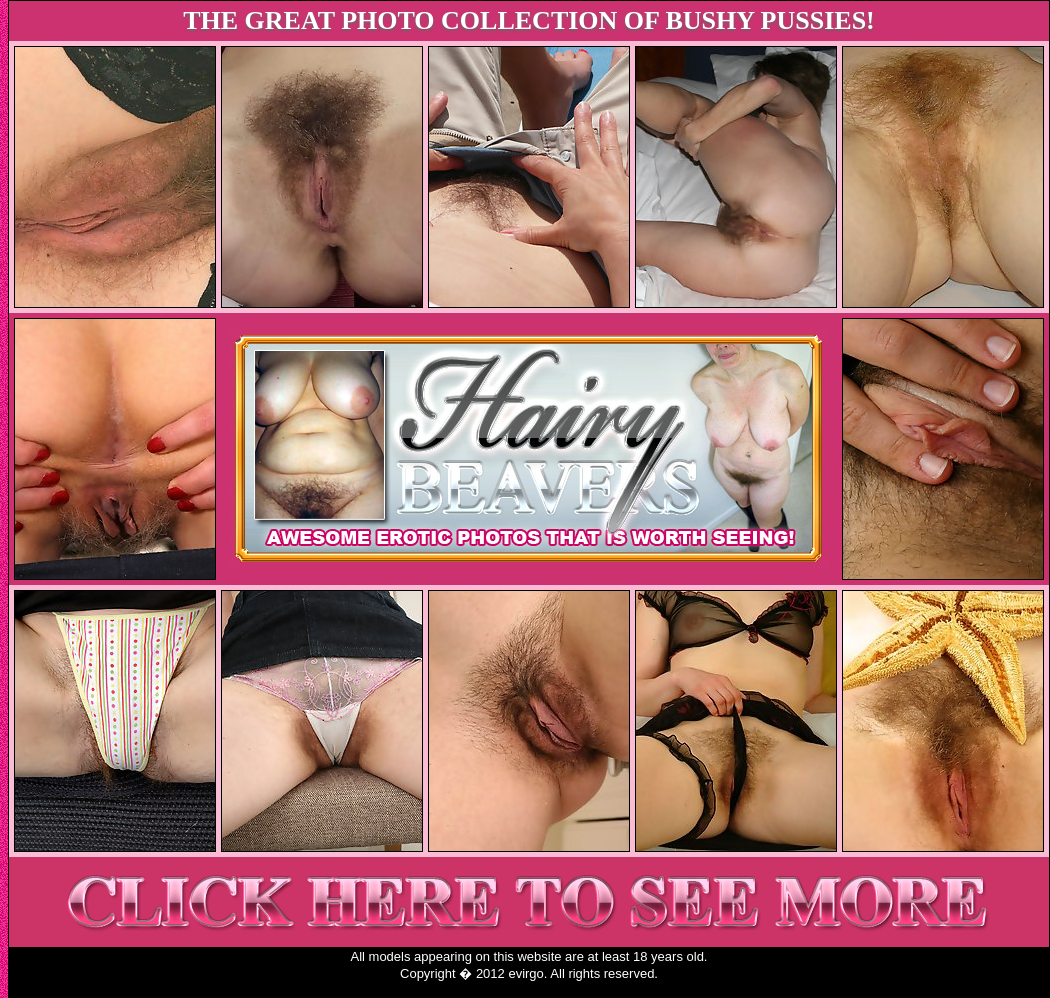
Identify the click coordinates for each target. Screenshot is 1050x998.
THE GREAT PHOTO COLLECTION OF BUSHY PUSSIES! (529, 20)
